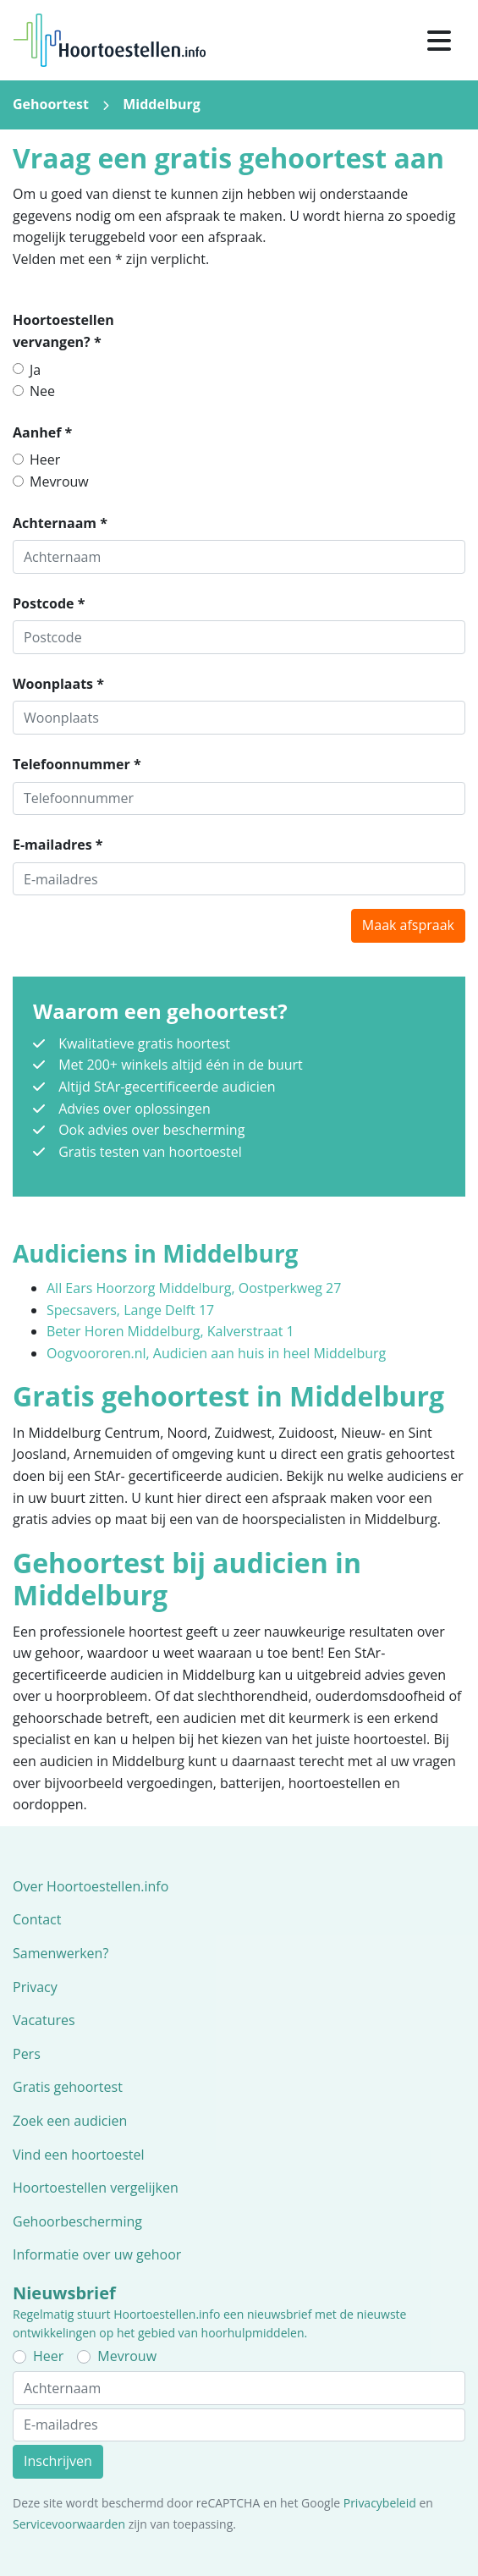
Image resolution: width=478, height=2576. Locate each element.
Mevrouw (59, 481)
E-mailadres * (58, 844)
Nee (42, 391)
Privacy (35, 1987)
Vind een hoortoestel (79, 2154)
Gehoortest (51, 104)
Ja (35, 370)
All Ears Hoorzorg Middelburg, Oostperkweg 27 (194, 1288)
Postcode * (49, 603)
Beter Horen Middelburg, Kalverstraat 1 (170, 1331)
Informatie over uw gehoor (97, 2254)
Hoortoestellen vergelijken (96, 2187)
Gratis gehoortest (68, 2087)
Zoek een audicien (70, 2120)
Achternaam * (60, 523)
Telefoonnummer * (77, 764)
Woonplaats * (58, 683)
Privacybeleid (379, 2503)
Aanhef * (42, 432)
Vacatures (44, 2020)
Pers (27, 2054)
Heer (45, 459)
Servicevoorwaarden (69, 2524)
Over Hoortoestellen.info (90, 1886)
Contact (37, 1919)
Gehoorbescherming (77, 2221)
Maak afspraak (408, 925)
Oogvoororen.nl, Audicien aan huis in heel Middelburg (216, 1353)
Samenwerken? (60, 1953)
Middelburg (162, 104)
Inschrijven (58, 2461)
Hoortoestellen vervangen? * (63, 331)
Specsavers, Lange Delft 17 (130, 1310)
